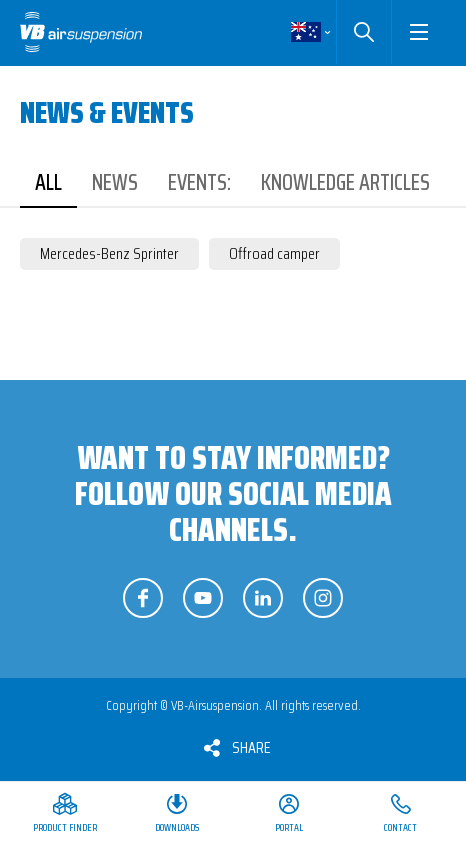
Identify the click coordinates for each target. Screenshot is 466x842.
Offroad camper (274, 253)
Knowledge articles (345, 182)
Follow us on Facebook (143, 598)
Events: (199, 182)
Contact (400, 827)
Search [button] (363, 32)
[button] (418, 32)
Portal (289, 827)
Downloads (177, 827)
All (48, 182)
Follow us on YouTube (203, 598)
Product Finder (65, 827)
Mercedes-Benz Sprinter (109, 253)
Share (251, 747)
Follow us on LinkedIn (263, 598)
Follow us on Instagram (323, 598)
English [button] (306, 32)
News (115, 182)
